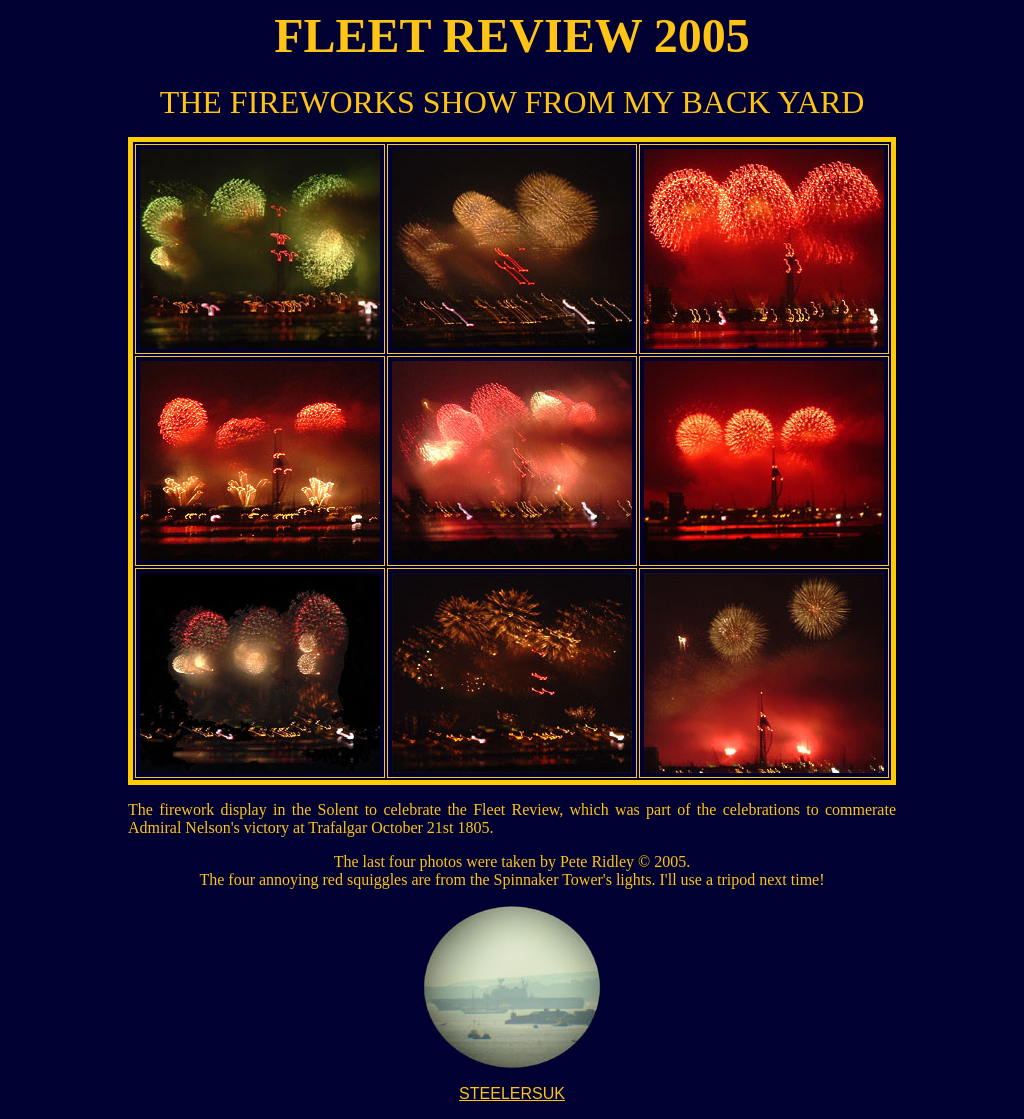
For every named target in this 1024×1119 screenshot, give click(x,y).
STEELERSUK (512, 1093)
